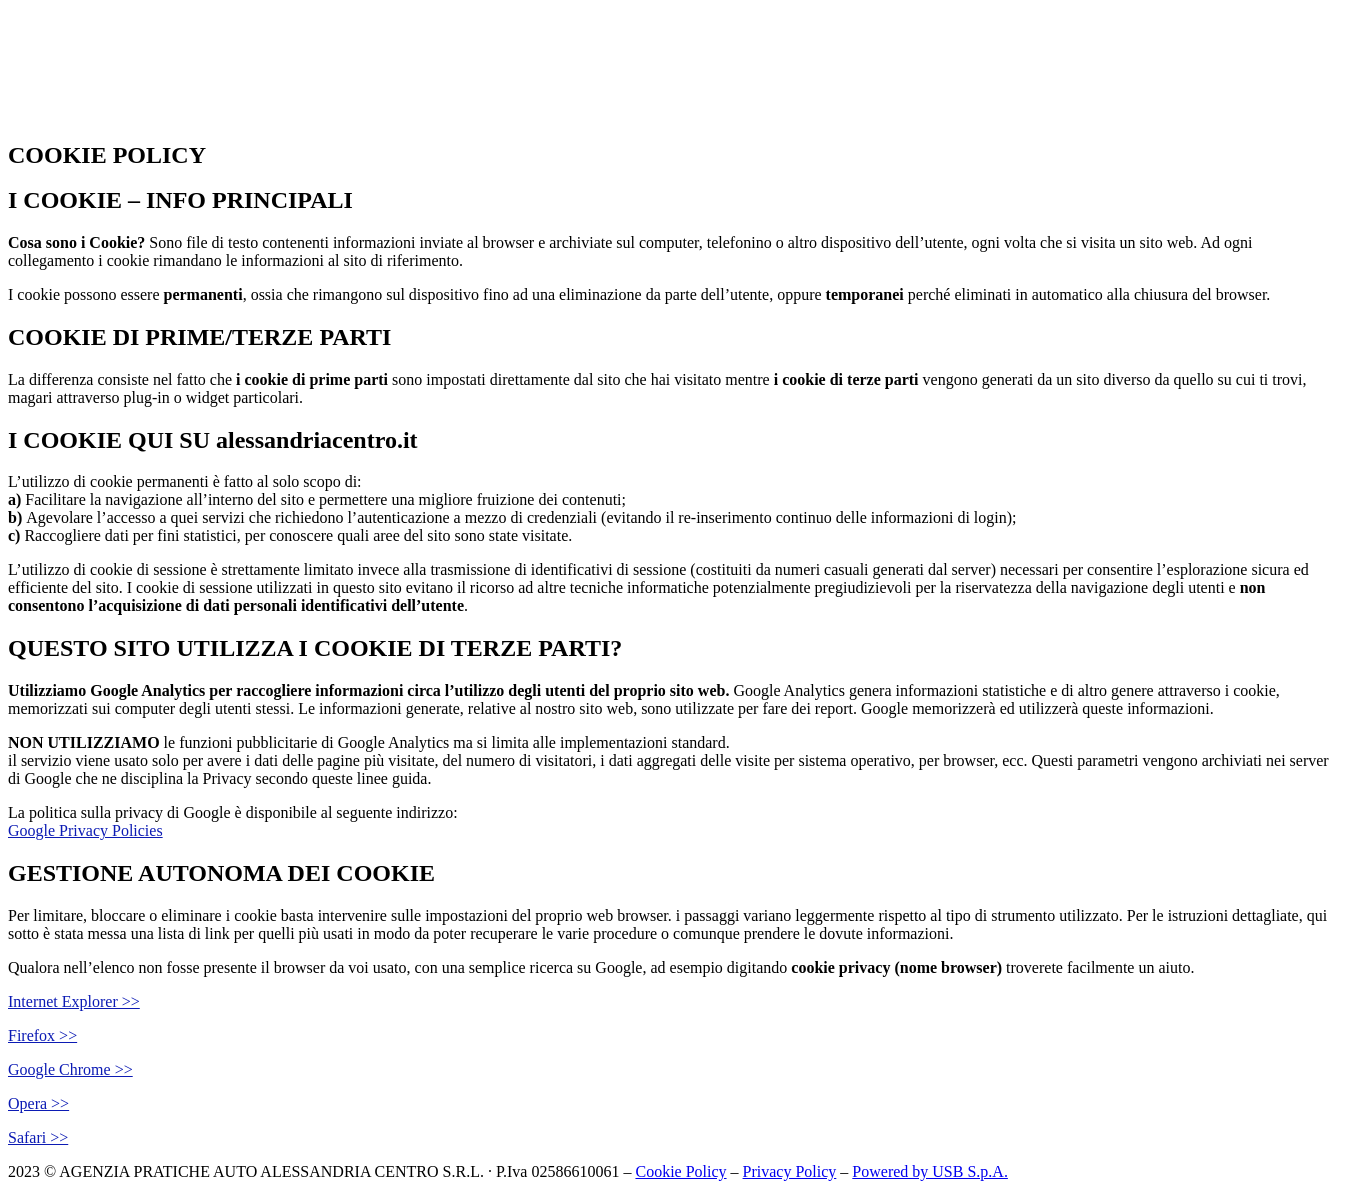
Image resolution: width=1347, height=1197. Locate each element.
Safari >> (38, 1137)
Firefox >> (42, 1035)
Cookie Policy (680, 1171)
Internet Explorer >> (74, 1001)
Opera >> (38, 1103)
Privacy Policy (790, 1171)
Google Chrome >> (70, 1069)
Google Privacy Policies (85, 830)
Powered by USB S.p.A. (930, 1171)
